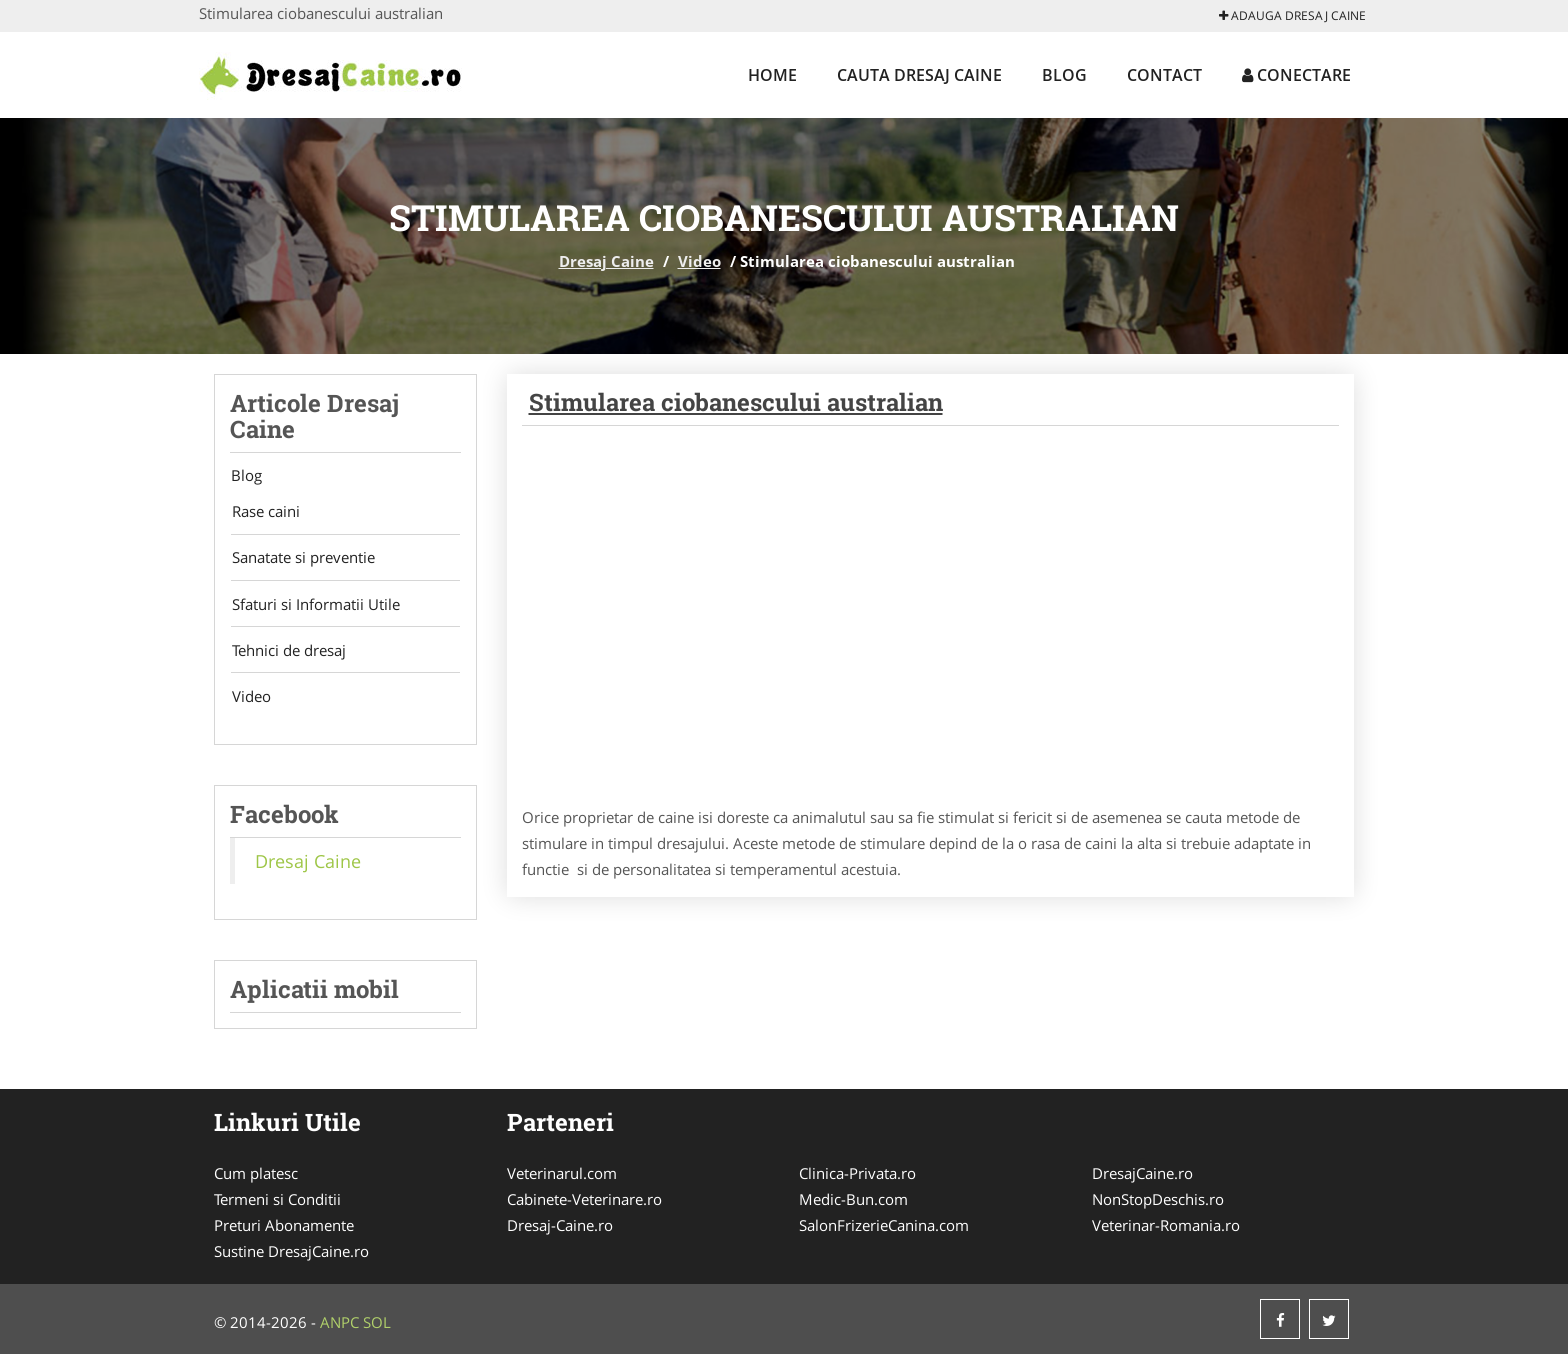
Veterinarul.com (562, 1177)
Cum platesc (256, 1177)
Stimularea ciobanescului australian (736, 402)
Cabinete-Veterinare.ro (584, 1203)
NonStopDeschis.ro (1158, 1203)
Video (699, 261)
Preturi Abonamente (284, 1229)
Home (772, 75)
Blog (1064, 75)
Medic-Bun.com (853, 1203)
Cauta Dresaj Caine (919, 75)
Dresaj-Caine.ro (560, 1229)
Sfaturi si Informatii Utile (314, 606)
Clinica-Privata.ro (857, 1177)
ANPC (339, 1326)
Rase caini (264, 512)
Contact (1164, 75)
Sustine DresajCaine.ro (291, 1255)
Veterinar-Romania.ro (1166, 1229)
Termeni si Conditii (277, 1203)
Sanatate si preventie (301, 559)
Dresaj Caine (606, 261)
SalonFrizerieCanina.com (884, 1229)
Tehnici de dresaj (287, 653)
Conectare (1296, 75)
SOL (377, 1326)
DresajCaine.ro (1142, 1177)
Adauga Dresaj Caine (1292, 15)
